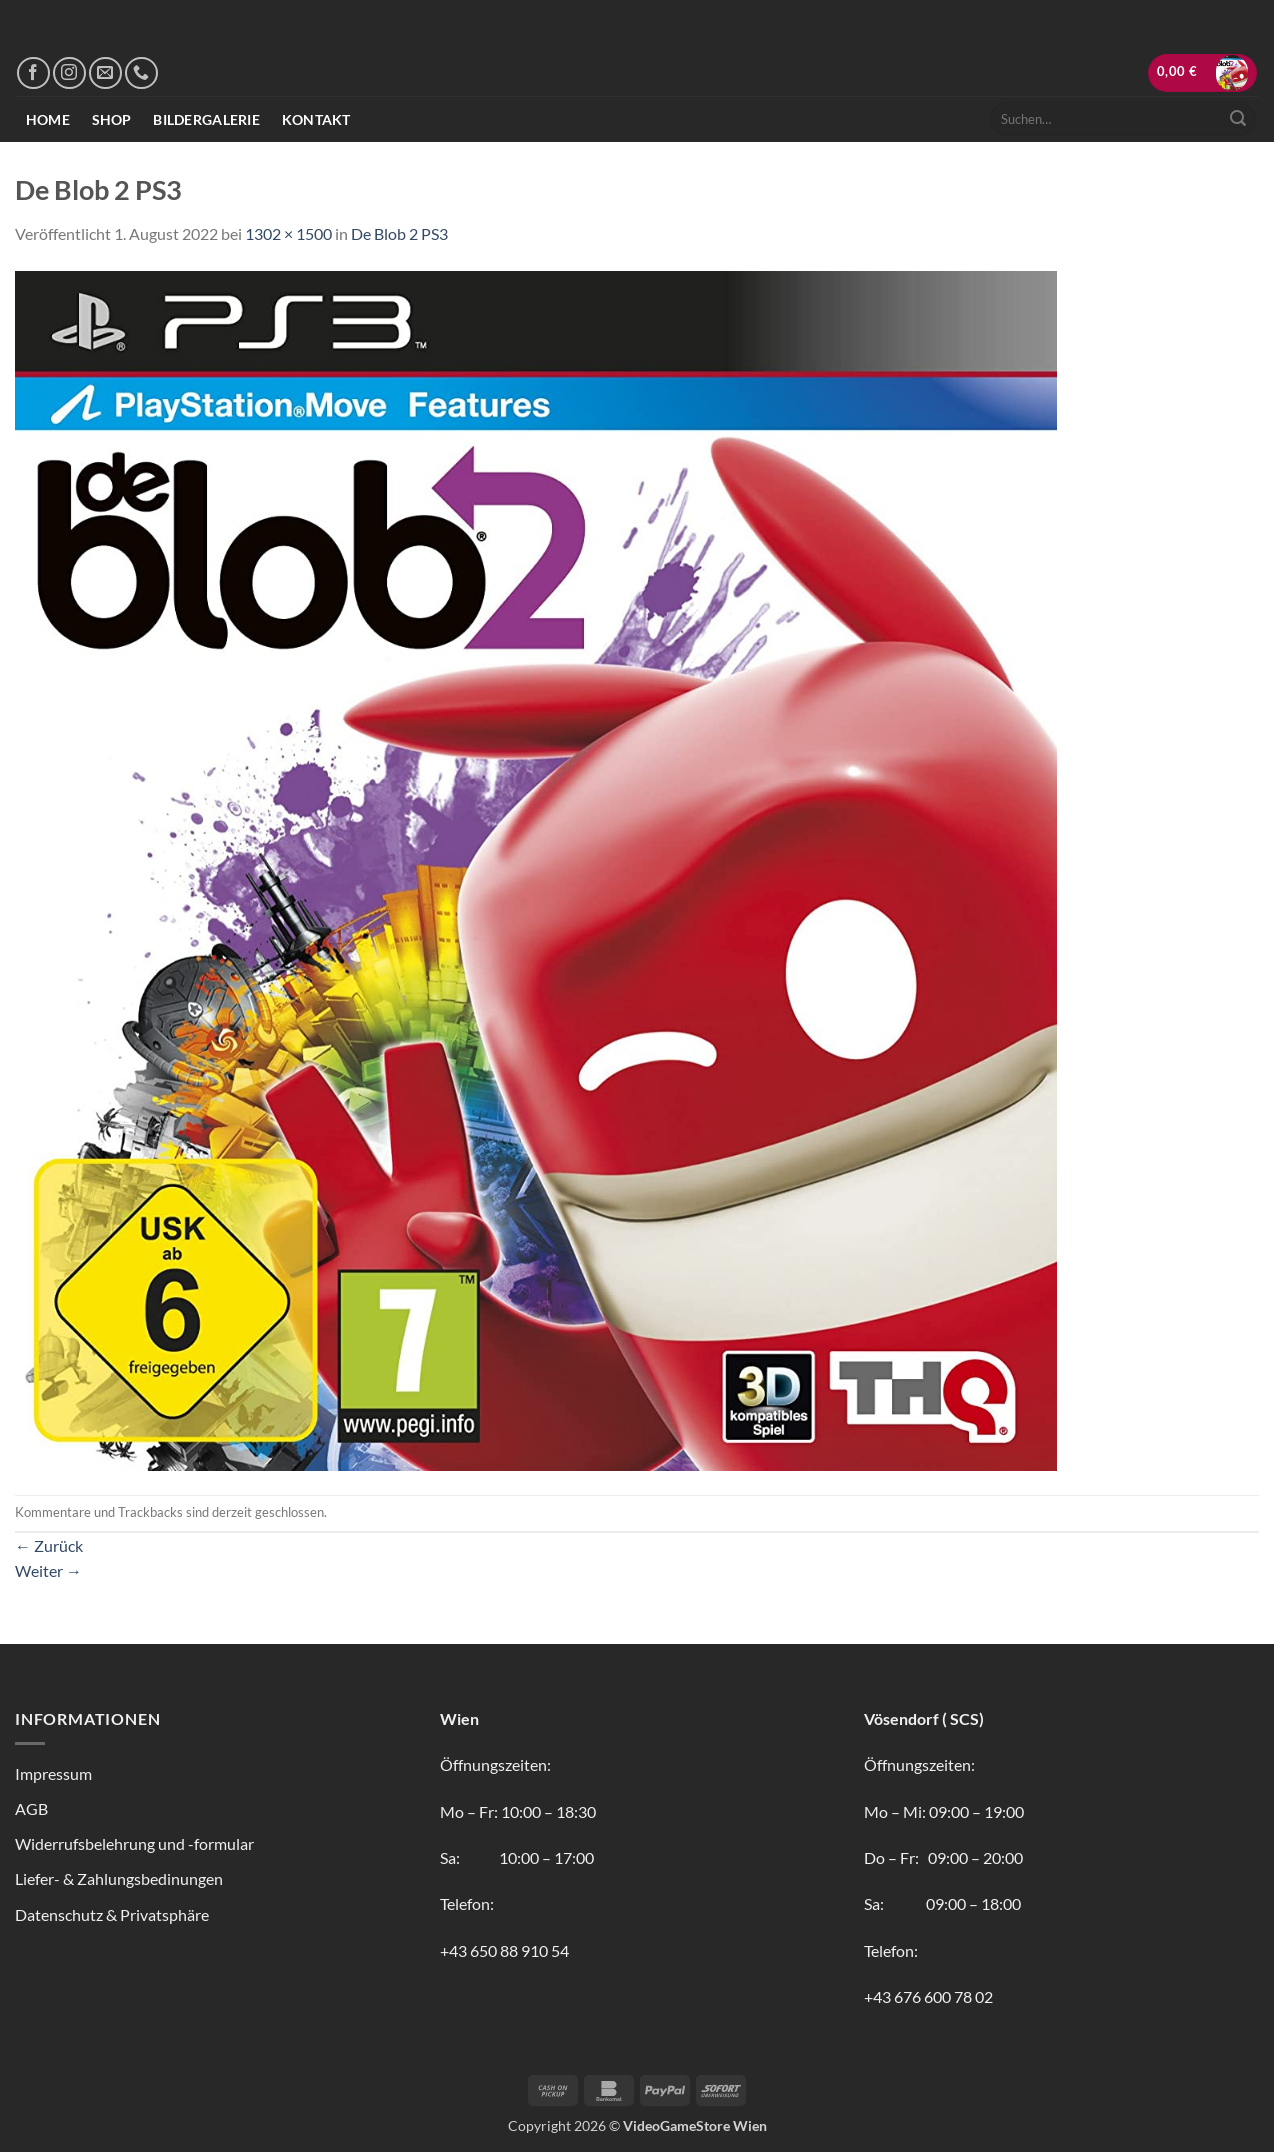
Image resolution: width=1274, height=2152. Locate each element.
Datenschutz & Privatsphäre (112, 1914)
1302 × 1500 (288, 233)
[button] (1203, 73)
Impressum (53, 1773)
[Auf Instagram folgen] (69, 73)
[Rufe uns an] (141, 73)
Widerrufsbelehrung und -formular (134, 1843)
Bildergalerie (206, 119)
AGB (31, 1808)
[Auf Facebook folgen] (33, 73)
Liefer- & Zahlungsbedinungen (119, 1878)
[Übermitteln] (1238, 119)
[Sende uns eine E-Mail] (105, 73)
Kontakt (316, 119)
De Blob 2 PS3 (399, 233)
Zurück (49, 1545)
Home (48, 119)
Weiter (48, 1570)
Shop (112, 119)
